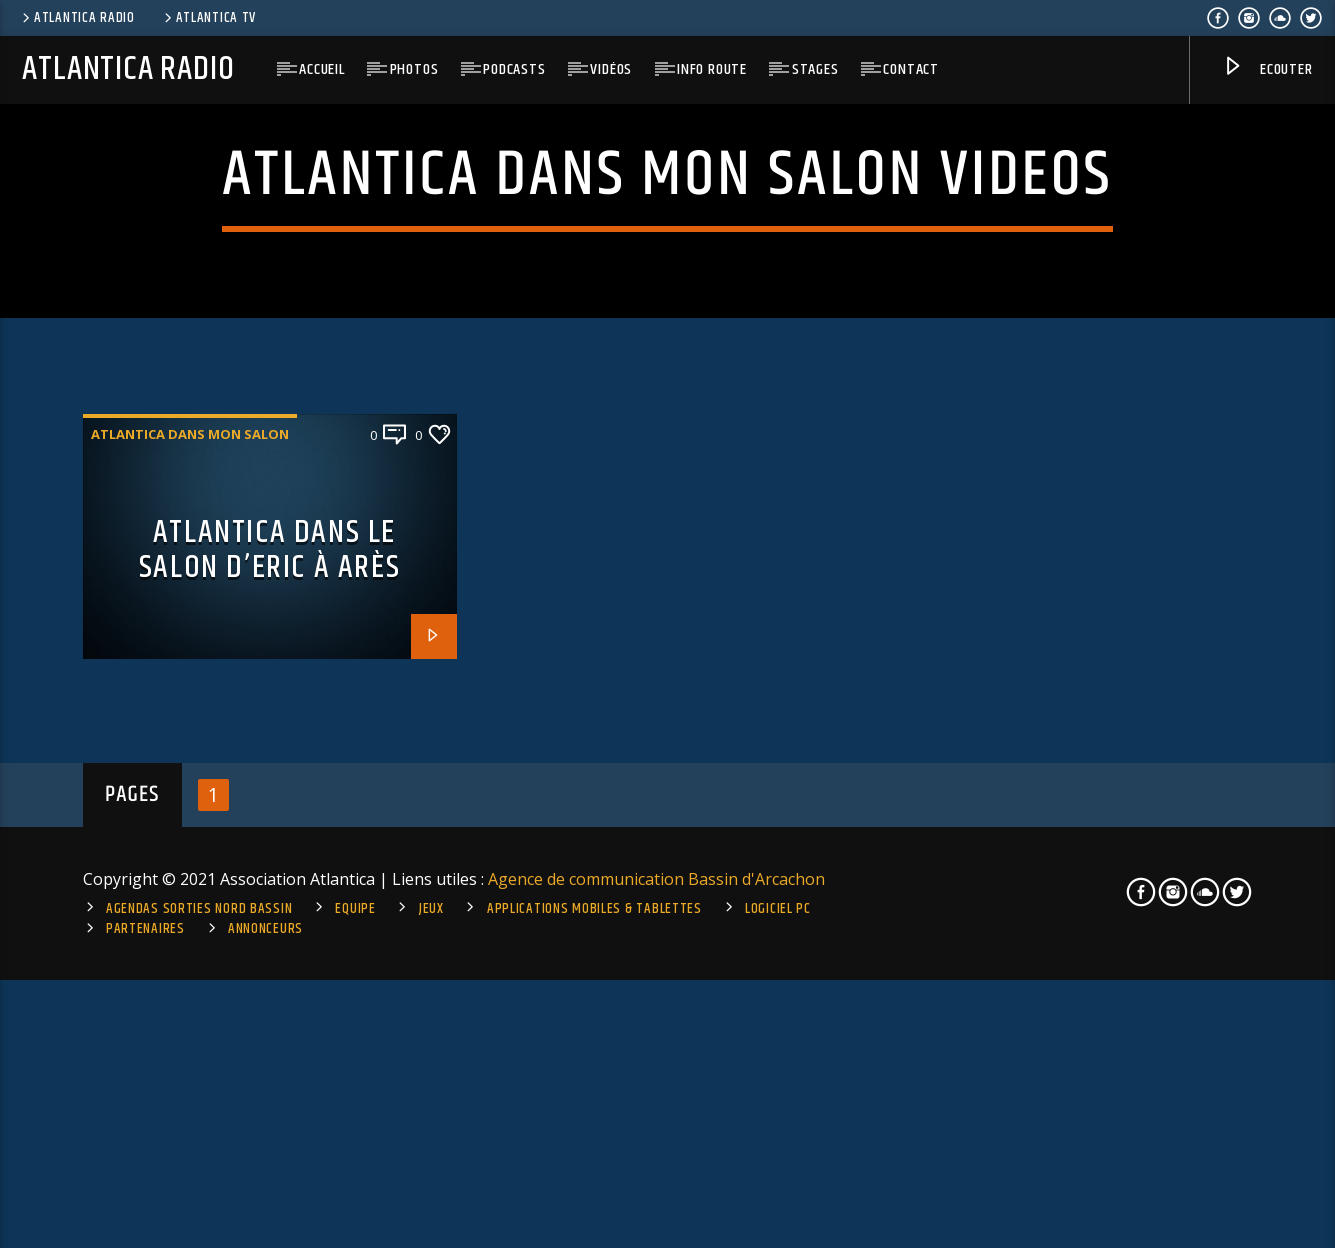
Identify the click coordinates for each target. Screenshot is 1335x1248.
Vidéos (611, 69)
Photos (414, 69)
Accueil (322, 69)
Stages (815, 69)
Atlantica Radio (77, 18)
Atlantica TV (208, 18)
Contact (911, 69)
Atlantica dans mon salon (190, 795)
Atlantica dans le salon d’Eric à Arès (269, 911)
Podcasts (514, 69)
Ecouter (1267, 70)
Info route (712, 69)
